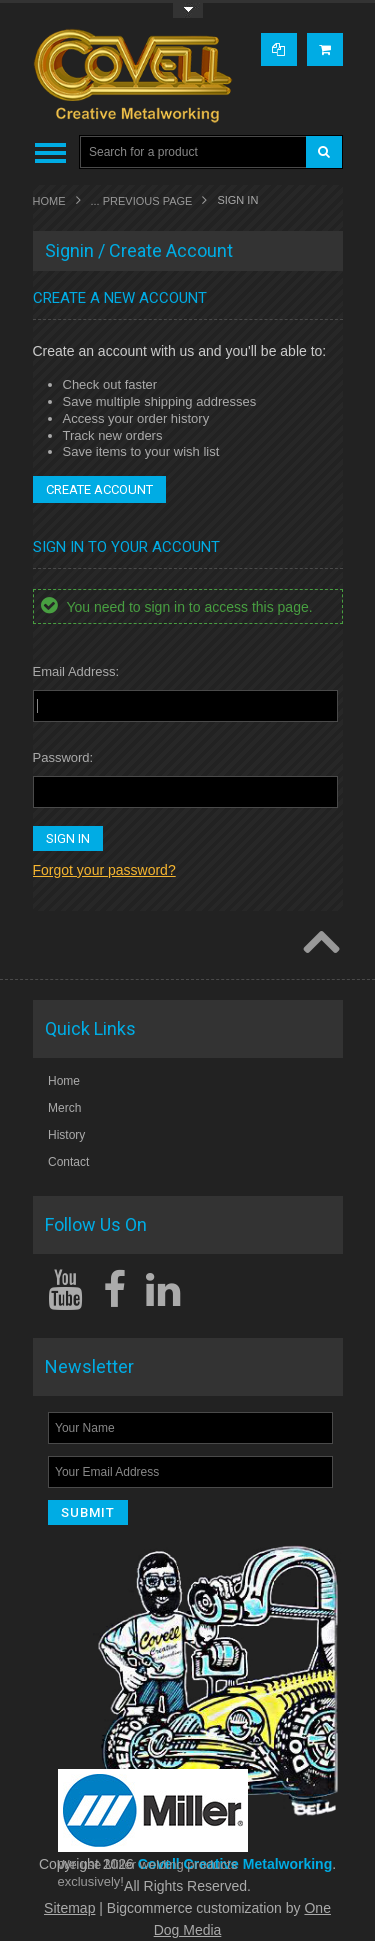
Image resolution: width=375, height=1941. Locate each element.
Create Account (99, 489)
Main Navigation (50, 152)
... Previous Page (142, 201)
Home (49, 201)
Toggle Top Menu (188, 10)
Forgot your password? (104, 870)
